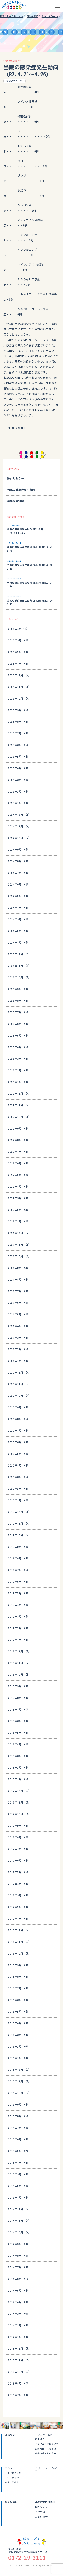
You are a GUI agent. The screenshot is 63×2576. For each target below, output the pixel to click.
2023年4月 (15, 1047)
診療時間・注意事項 (45, 2449)
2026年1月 (15, 664)
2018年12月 (15, 1651)
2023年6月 (15, 1024)
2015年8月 (15, 2116)
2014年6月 (15, 2279)
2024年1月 (15, 942)
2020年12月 (15, 1372)
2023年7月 (15, 1012)
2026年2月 (15, 652)
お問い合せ (41, 2517)
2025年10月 (15, 698)
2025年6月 (15, 745)
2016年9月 (15, 1965)
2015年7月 (15, 2128)
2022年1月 (15, 1221)
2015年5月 (15, 2151)
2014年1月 (15, 2337)
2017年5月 (15, 1872)
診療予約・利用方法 (45, 2454)
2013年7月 (15, 2395)
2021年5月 (15, 1314)
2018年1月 (15, 1779)
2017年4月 (15, 1884)
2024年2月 (15, 931)
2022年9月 (15, 1128)
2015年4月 (15, 2163)
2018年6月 (15, 1721)
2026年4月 (15, 629)
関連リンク (41, 2507)
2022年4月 (15, 1186)
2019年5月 (15, 1593)
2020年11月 (15, 1384)
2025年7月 (15, 733)
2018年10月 (15, 1674)
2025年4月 (15, 768)
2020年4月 (15, 1465)
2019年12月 (15, 1512)
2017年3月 (15, 1895)
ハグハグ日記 (12, 2478)
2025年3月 (15, 780)
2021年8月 (15, 1279)
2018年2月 (15, 1767)
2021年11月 (15, 1245)
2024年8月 (15, 861)
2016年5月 (15, 2011)
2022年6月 (15, 1163)
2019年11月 (15, 1523)
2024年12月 (15, 815)
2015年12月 (15, 2070)
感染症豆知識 (15, 501)
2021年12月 (15, 1233)
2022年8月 (15, 1140)
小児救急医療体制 (45, 2502)
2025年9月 (15, 710)
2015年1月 (15, 2197)
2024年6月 (15, 884)
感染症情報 (11, 2502)
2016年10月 (15, 1953)
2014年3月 (15, 2314)
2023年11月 (15, 966)
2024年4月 (15, 908)
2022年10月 (15, 1117)
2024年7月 (15, 873)
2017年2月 (15, 1907)
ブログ (8, 2468)
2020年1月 (15, 1500)
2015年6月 (15, 2139)
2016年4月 (15, 2023)
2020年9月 (15, 1407)
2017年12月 (15, 1791)
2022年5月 (15, 1175)
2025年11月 (15, 687)
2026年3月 (15, 640)
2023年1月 (15, 1082)
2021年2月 (15, 1349)
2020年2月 (15, 1489)
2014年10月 (15, 2232)
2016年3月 (15, 2035)
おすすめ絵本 (12, 2483)
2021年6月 (15, 1303)
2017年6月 (15, 1860)
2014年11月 (15, 2221)
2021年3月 (15, 1338)
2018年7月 (15, 1709)
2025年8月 (15, 722)
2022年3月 (15, 1198)
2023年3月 (15, 1059)
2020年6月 (15, 1442)
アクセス (40, 2512)
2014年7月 (15, 2267)
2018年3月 (15, 1756)
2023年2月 (15, 1070)
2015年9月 (15, 2104)
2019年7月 (15, 1570)
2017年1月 (15, 1919)
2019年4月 (15, 1605)
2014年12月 (15, 2209)
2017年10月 (15, 1814)
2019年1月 (15, 1640)
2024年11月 (15, 826)
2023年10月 (15, 977)
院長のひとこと (13, 2473)
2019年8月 (15, 1558)
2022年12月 (15, 1093)
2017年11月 (15, 1802)
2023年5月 (15, 1035)
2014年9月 (15, 2244)
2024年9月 (15, 849)
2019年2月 (15, 1628)
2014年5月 (15, 2290)
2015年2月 (15, 2186)
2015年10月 (15, 2093)
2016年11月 (15, 1942)
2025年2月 (15, 791)
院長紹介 (40, 2439)
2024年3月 (15, 919)
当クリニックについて (46, 2444)
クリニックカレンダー (46, 2469)
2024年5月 (15, 896)
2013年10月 (15, 2372)
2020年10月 (15, 1396)
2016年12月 (15, 1930)
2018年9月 (15, 1686)
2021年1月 (15, 1361)
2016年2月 (15, 2046)
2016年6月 (15, 2000)
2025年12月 (15, 675)
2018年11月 (15, 1663)
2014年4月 (15, 2302)
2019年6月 (15, 1582)
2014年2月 (15, 2325)
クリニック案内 (44, 2434)
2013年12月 (15, 2348)
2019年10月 (15, 1535)
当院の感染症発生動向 (21, 490)
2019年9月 (15, 1547)
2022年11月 (15, 1105)
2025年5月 (15, 756)
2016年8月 (15, 1977)
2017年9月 (15, 1826)
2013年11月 (15, 2360)
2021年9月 (15, 1268)
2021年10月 (15, 1256)
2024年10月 (15, 838)
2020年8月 (15, 1419)
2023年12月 (15, 954)
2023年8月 (15, 1001)
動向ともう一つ (17, 478)
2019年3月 (15, 1616)
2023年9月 (15, 989)
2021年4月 (15, 1326)
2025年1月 (15, 803)
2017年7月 (15, 1849)
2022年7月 (15, 1152)
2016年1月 (15, 2058)
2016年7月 (15, 1988)
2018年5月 (15, 1733)
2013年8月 (15, 2383)
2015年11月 (15, 2081)
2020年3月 (15, 1477)
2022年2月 (15, 1210)
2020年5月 (15, 1454)
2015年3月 (15, 2174)
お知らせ (10, 2434)
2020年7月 (15, 1430)
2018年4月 (15, 1744)
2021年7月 (15, 1291)
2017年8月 (15, 1837)
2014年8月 (15, 2256)
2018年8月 (15, 1698)
